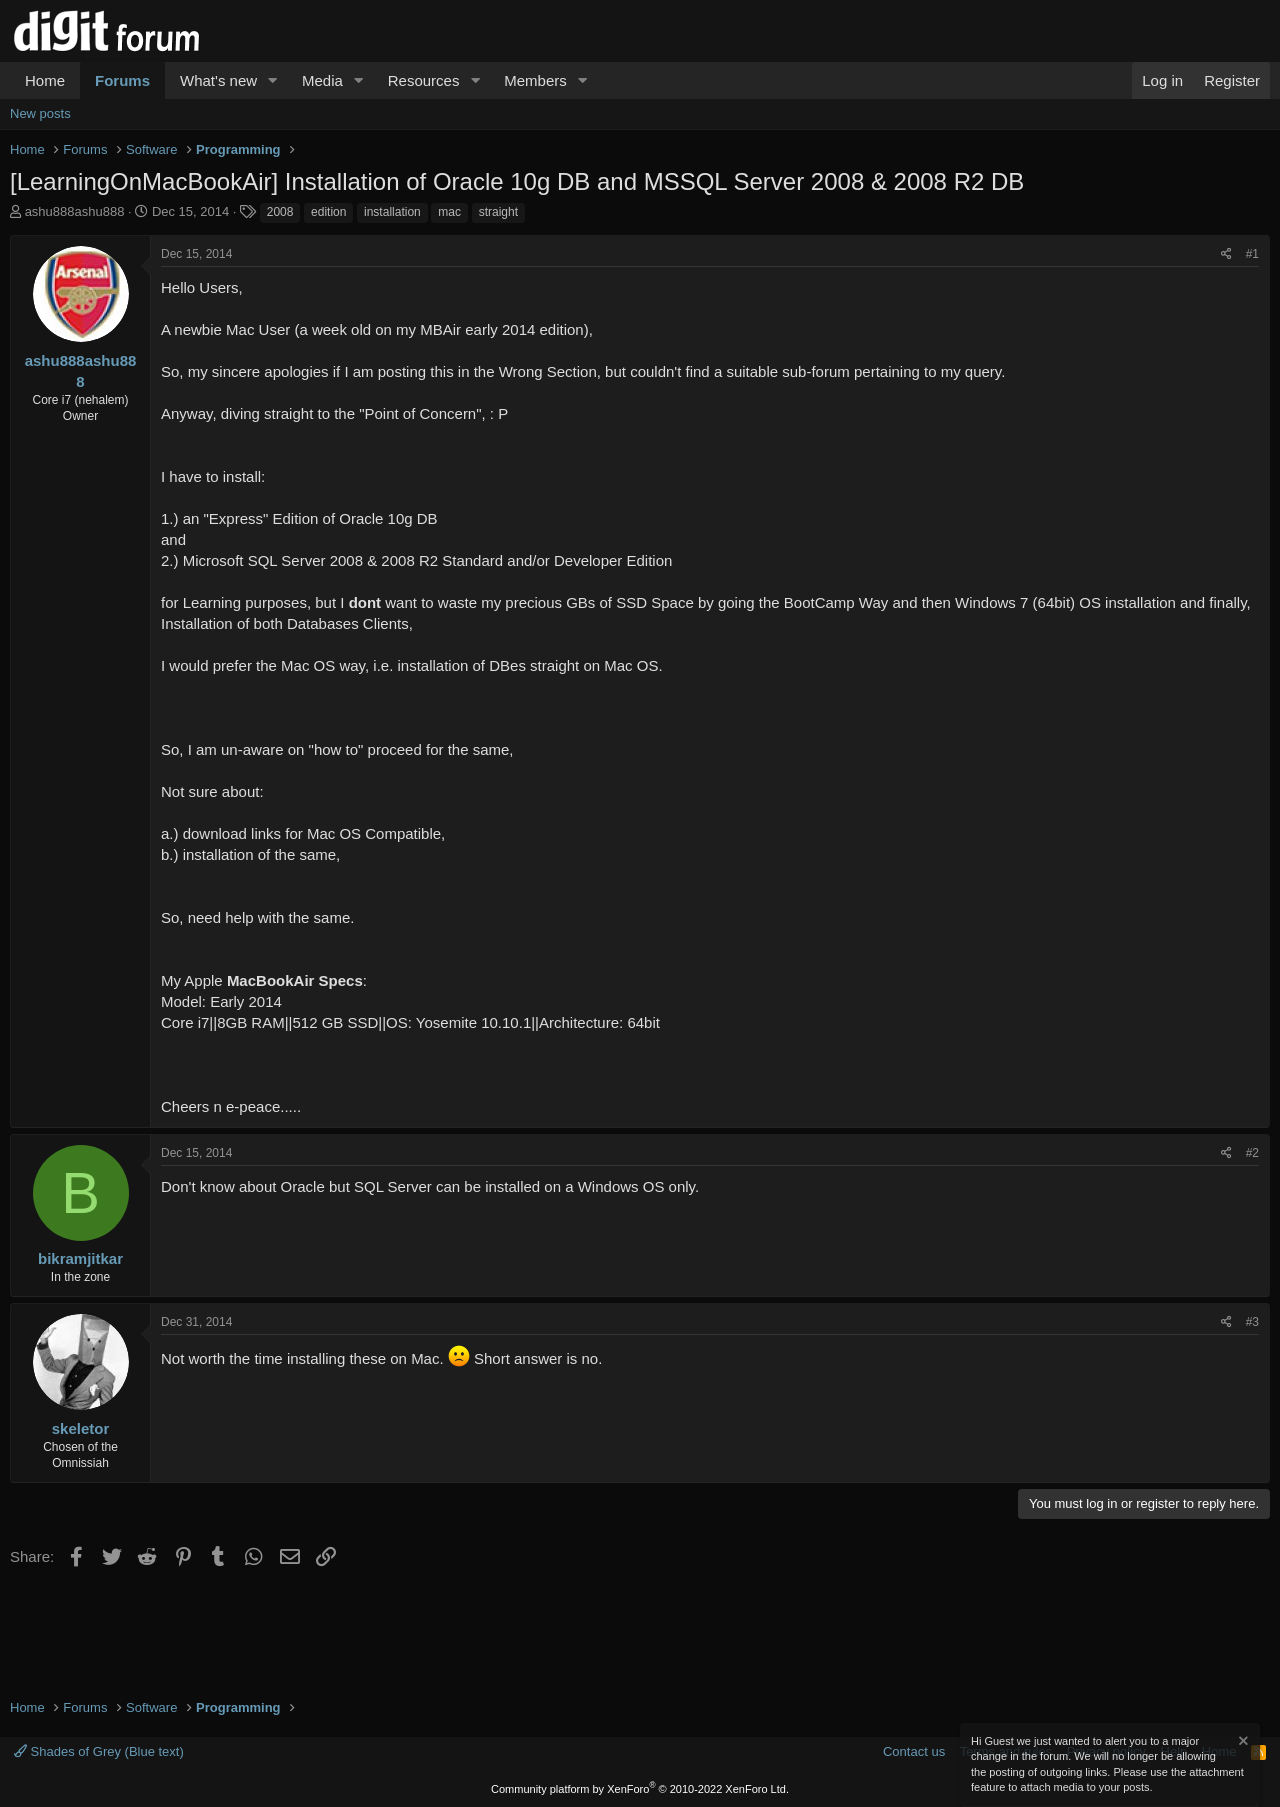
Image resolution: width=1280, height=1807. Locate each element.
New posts (40, 113)
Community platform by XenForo (640, 1789)
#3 (1252, 1322)
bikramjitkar (80, 1258)
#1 (1252, 254)
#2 (1252, 1153)
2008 (280, 212)
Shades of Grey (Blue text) (99, 1751)
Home (45, 80)
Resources (424, 80)
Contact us (914, 1751)
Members (535, 80)
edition (328, 212)
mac (449, 212)
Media (322, 80)
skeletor (81, 1428)
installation (392, 212)
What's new (218, 80)
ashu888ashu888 (75, 211)
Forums (122, 80)
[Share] (1226, 254)
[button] (273, 80)
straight (498, 212)
